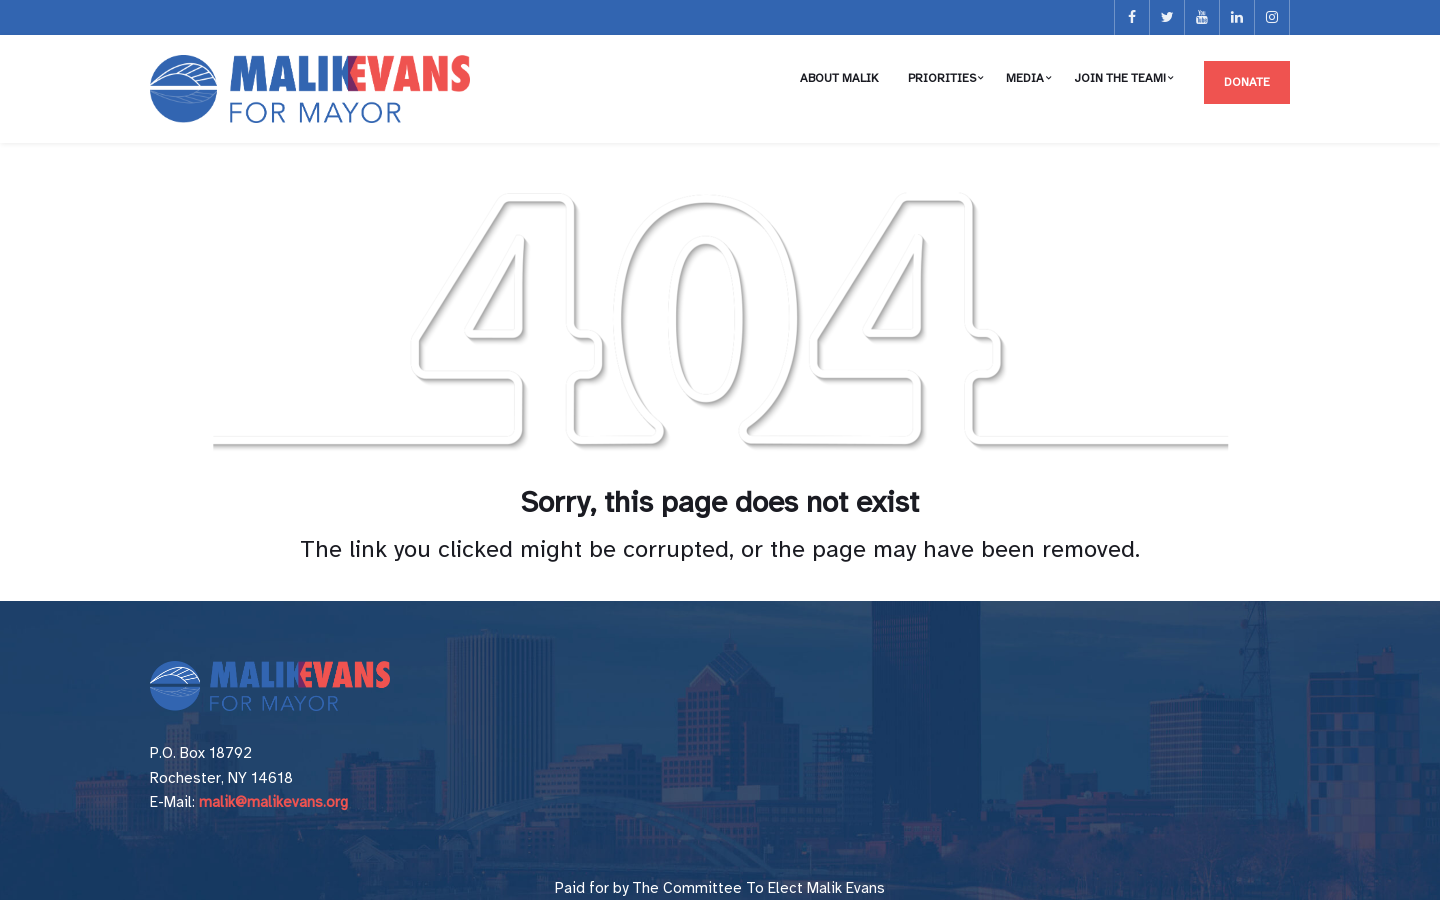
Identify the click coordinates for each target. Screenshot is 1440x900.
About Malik (839, 78)
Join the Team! (1120, 78)
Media (1025, 78)
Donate (1247, 82)
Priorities (942, 78)
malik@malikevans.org (273, 802)
